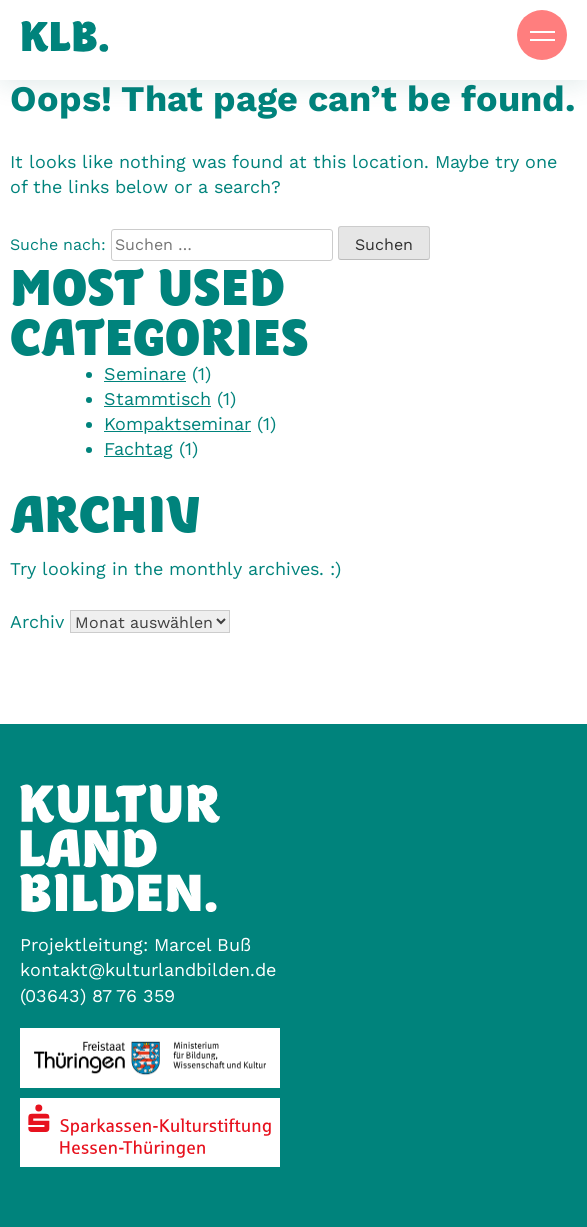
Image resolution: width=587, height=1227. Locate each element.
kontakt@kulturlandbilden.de (148, 969)
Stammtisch (157, 398)
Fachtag (138, 448)
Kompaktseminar (177, 423)
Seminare (145, 373)
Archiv (37, 621)
